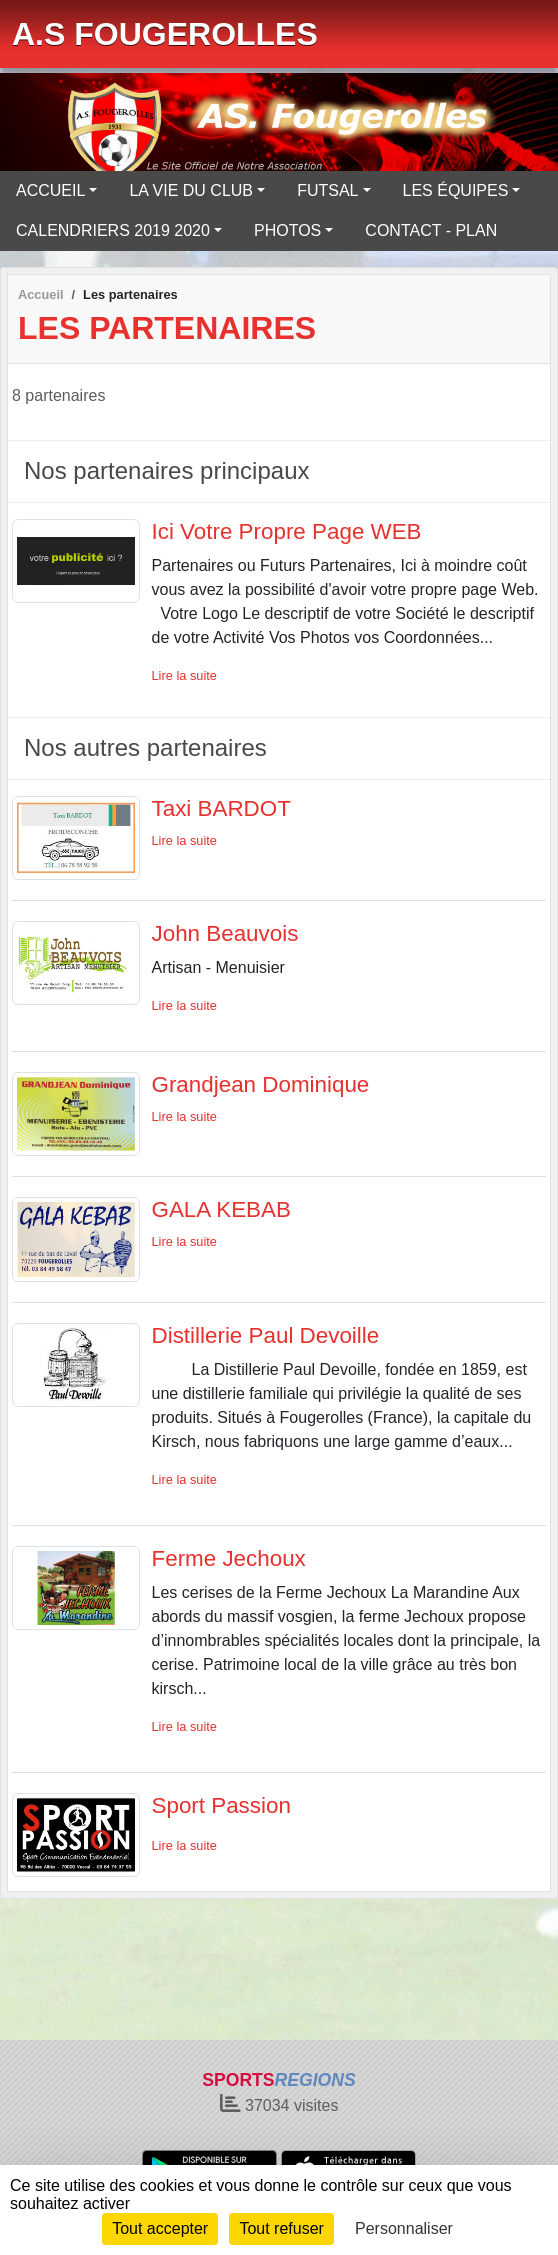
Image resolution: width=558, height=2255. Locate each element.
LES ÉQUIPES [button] (456, 190)
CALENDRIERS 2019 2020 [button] (113, 230)
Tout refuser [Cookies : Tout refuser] (281, 2228)
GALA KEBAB (221, 1209)
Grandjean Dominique (261, 1084)
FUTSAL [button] (327, 190)
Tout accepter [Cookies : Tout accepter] (160, 2228)
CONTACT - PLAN (431, 230)
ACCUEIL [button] (50, 190)
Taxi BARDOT (221, 808)
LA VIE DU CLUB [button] (191, 190)
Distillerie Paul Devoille (266, 1335)
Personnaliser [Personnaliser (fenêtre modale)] (404, 2228)
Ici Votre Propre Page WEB (287, 531)
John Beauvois (225, 933)
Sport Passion (221, 1805)
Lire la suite (184, 675)
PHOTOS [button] (287, 230)
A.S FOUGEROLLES (165, 34)
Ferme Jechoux (229, 1558)
